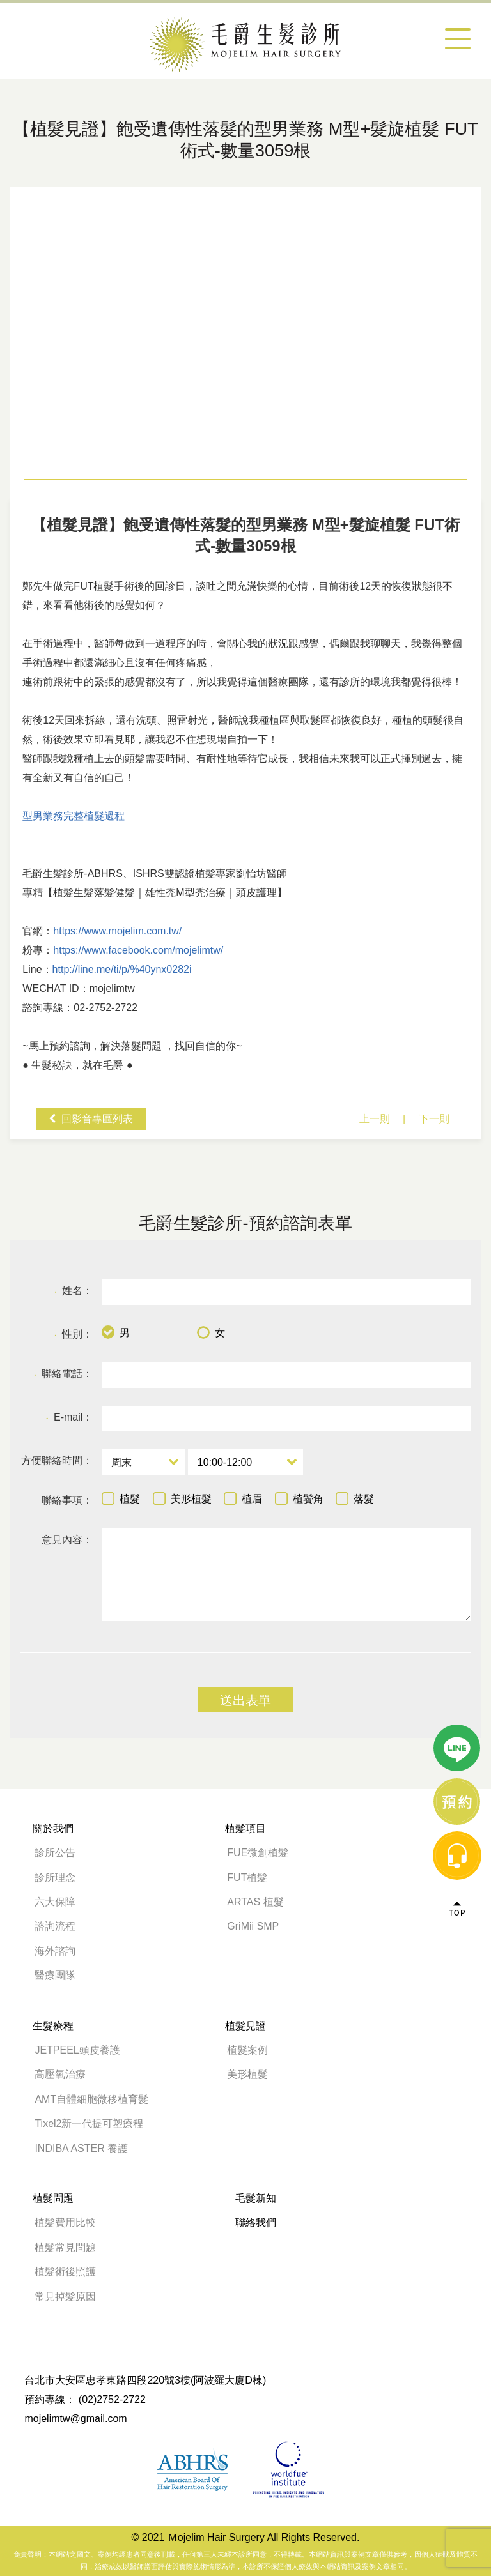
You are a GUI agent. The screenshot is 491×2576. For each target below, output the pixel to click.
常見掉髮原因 (65, 2296)
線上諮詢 (457, 1151)
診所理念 (55, 1877)
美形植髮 (247, 2074)
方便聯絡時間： (57, 1460)
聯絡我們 (255, 2222)
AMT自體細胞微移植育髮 (91, 2099)
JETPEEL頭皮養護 (77, 2050)
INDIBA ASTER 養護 (81, 2148)
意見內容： (67, 1539)
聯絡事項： (67, 1500)
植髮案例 (247, 2050)
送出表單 (245, 1700)
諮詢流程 (55, 1926)
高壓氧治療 (60, 2074)
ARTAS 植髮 (255, 1901)
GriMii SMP (253, 1926)
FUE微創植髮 (257, 1852)
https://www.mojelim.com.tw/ (117, 931)
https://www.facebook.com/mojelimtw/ (138, 950)
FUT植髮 (247, 1877)
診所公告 (55, 1852)
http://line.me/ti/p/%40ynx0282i (122, 969)
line (457, 1097)
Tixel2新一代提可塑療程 (89, 2123)
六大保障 (55, 1901)
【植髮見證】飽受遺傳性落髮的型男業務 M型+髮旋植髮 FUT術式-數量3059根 (245, 44)
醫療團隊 (55, 1975)
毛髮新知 (255, 2198)
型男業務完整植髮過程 (73, 816)
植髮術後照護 (65, 2271)
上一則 (374, 1118)
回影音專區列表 (97, 1118)
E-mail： (69, 1418)
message (457, 1204)
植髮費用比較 (65, 2222)
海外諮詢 (60, 1951)
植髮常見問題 (65, 2247)
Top (457, 1258)
